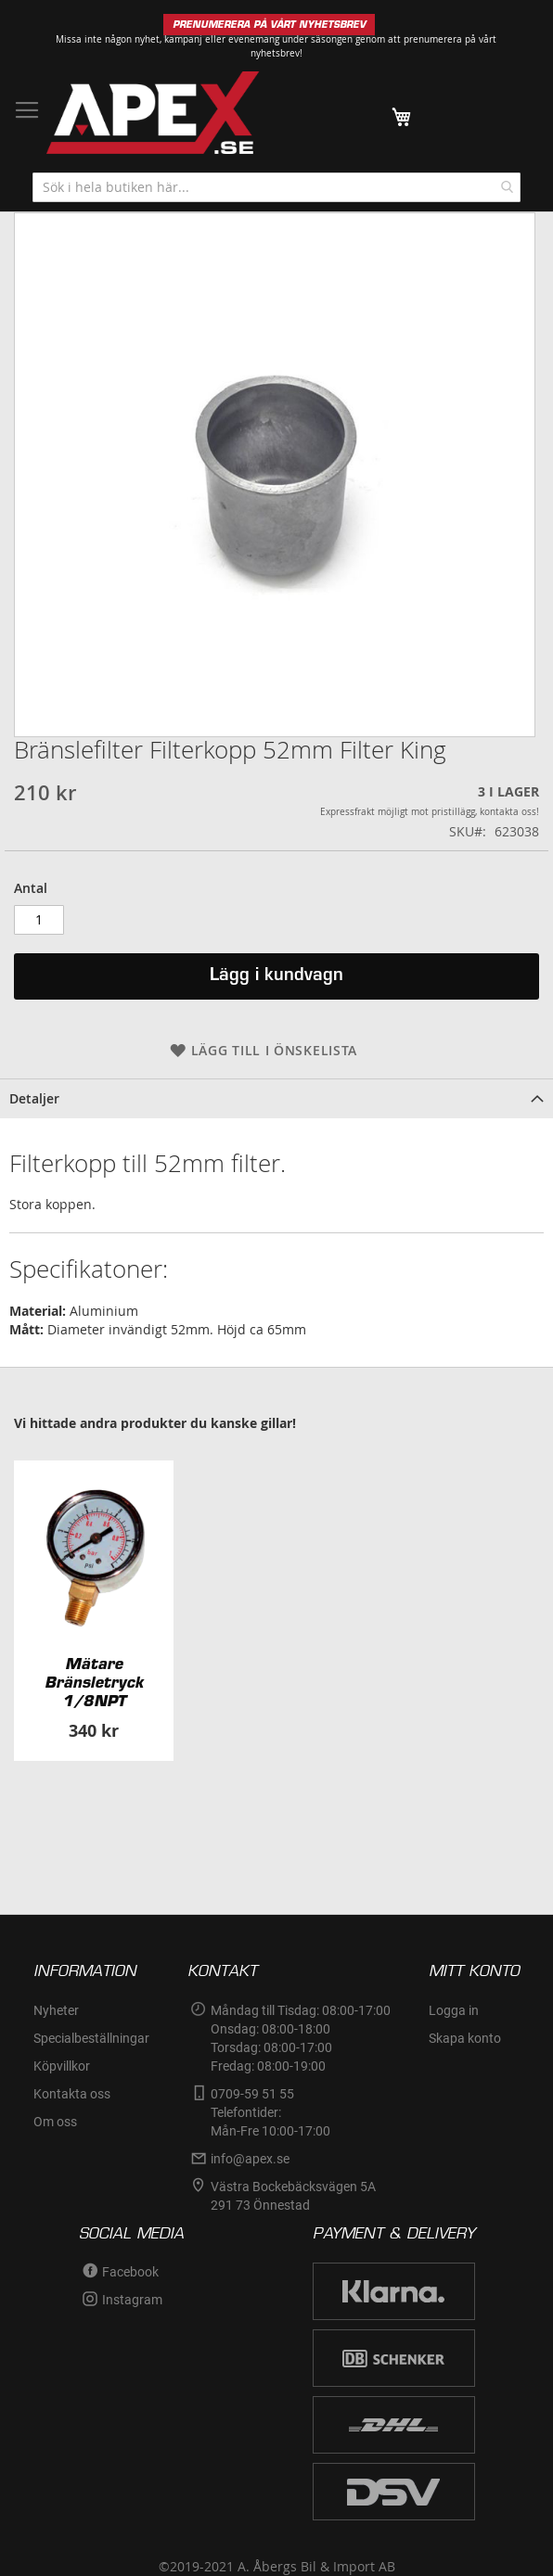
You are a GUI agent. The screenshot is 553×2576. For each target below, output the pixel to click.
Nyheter (56, 2010)
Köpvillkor (61, 2066)
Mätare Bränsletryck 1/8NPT (94, 1682)
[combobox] (276, 187)
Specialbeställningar (91, 2038)
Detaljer (34, 1098)
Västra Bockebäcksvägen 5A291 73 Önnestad (293, 2196)
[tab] (276, 1098)
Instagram (132, 2299)
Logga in (454, 2010)
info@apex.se (250, 2158)
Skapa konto (465, 2038)
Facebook (130, 2271)
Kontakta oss (71, 2093)
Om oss (55, 2121)
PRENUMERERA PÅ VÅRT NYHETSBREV (269, 25)
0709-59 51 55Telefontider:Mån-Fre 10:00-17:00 (270, 2112)
